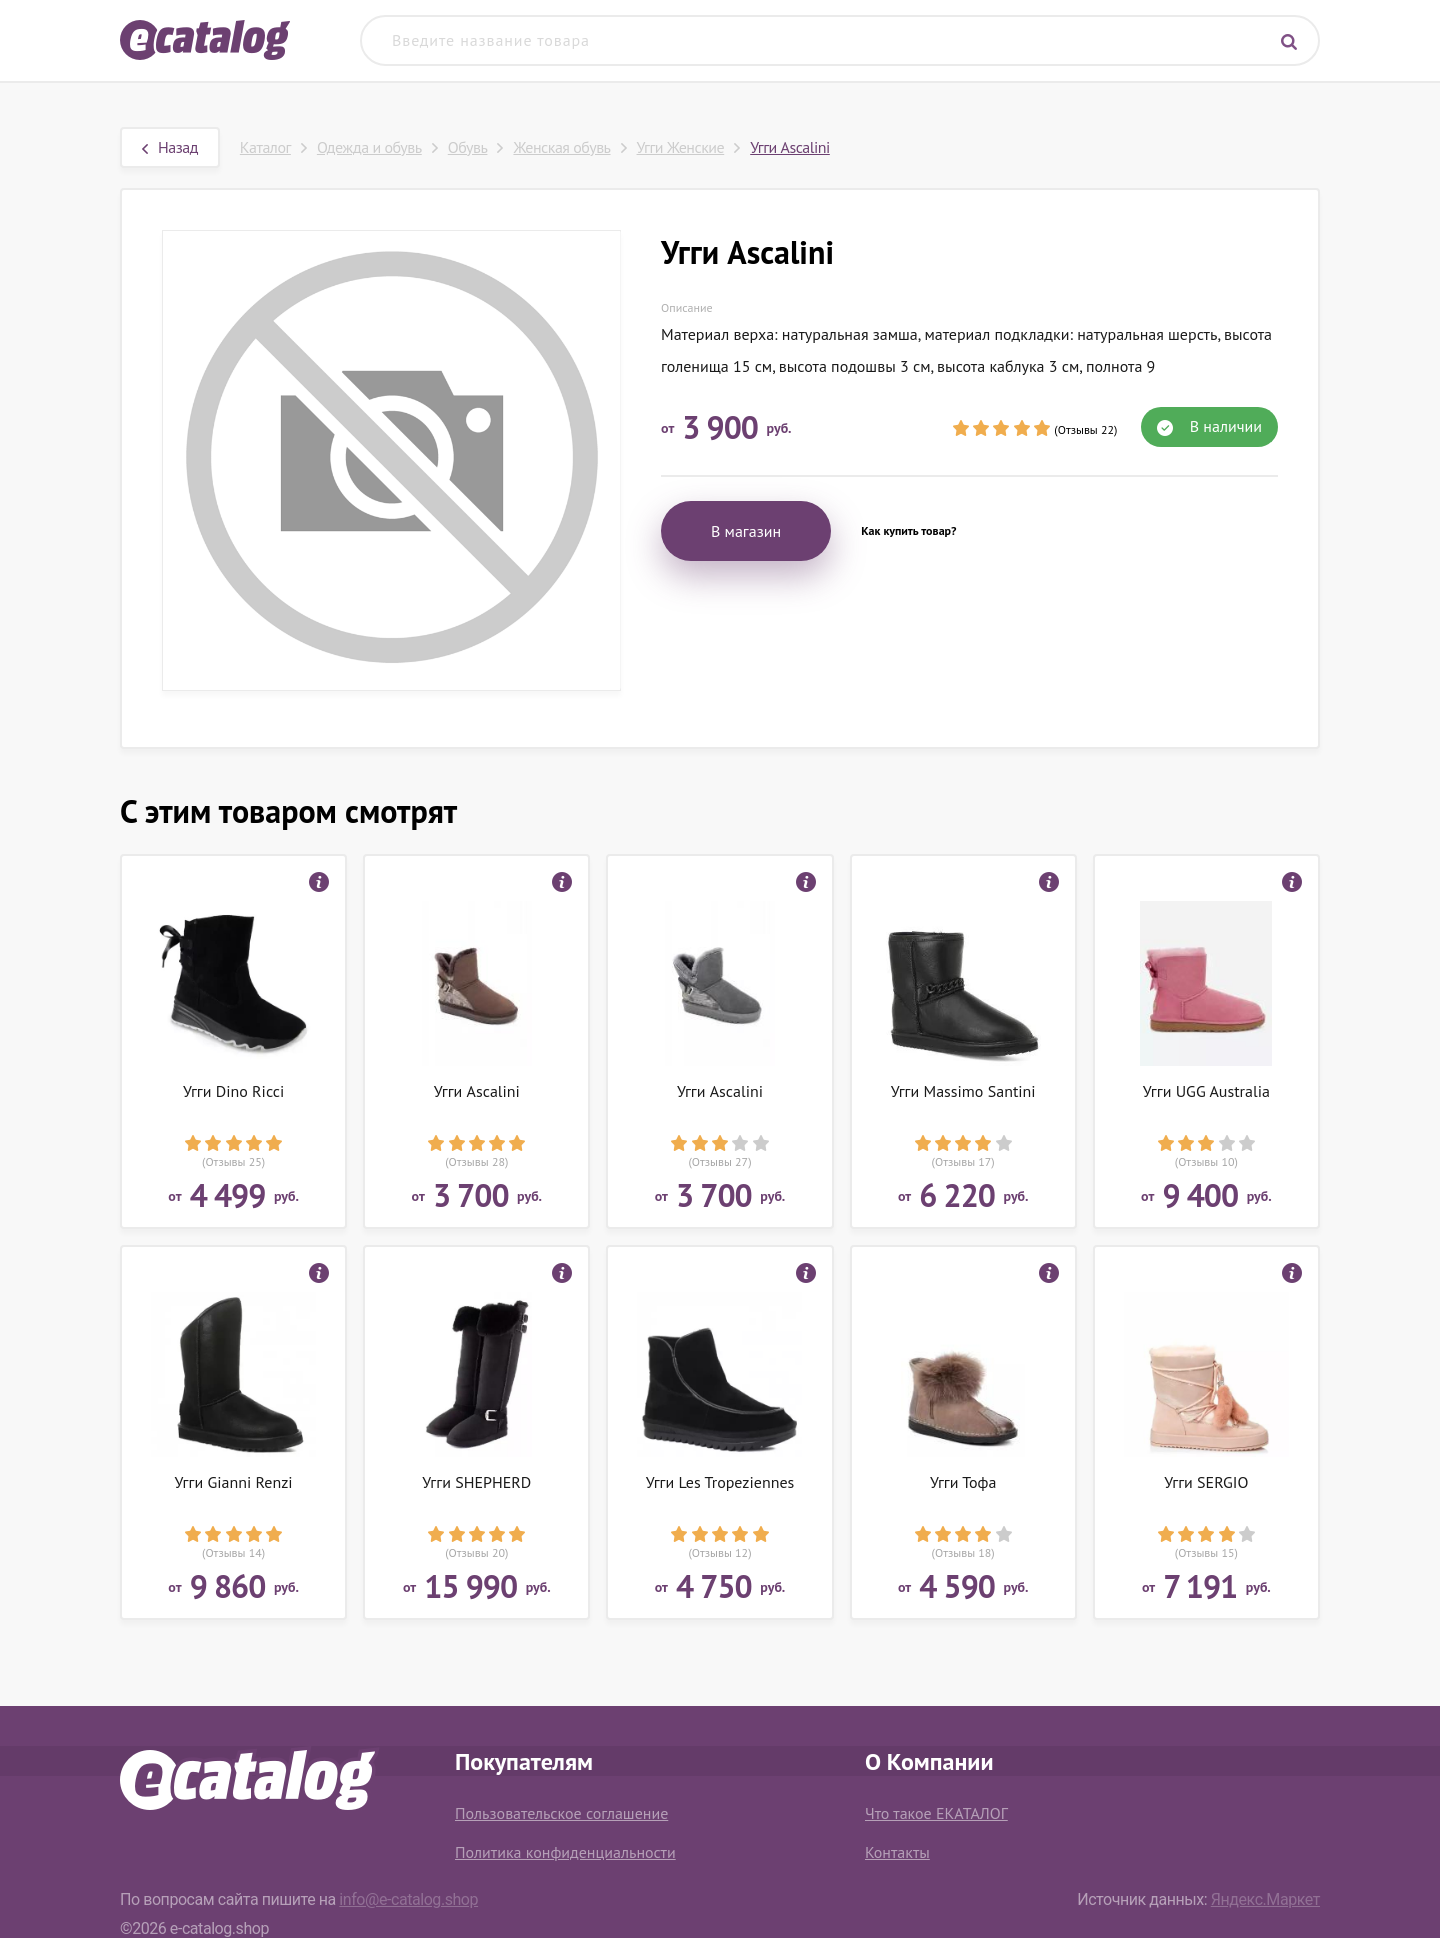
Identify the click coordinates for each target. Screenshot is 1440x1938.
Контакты (897, 1852)
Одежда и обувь (369, 147)
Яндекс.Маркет (1265, 1899)
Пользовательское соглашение (561, 1813)
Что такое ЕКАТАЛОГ (936, 1813)
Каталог (265, 147)
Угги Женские (681, 147)
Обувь (468, 147)
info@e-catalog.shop (408, 1899)
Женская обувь (561, 147)
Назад (170, 147)
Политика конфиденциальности (565, 1852)
